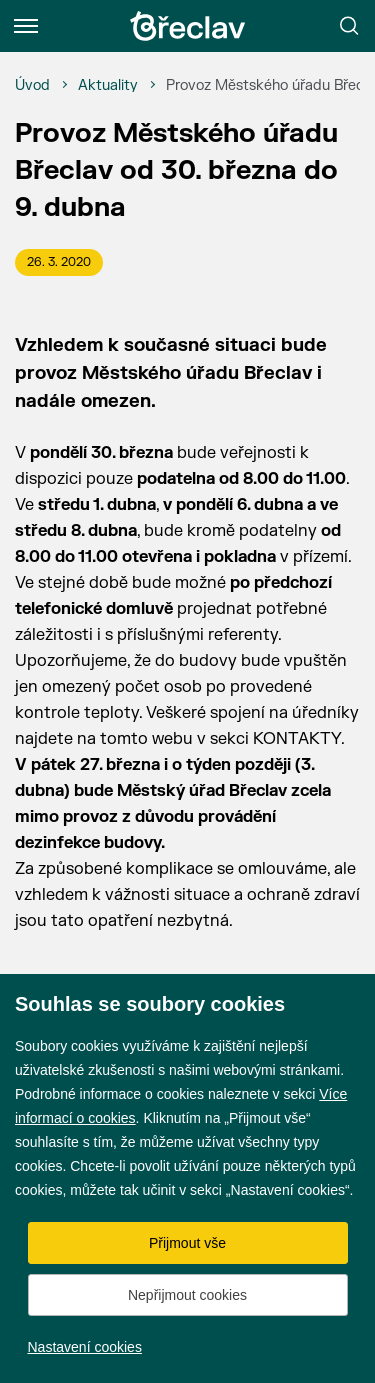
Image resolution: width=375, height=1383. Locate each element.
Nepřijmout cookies (187, 1295)
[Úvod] (32, 86)
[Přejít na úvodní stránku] (188, 26)
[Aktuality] (108, 86)
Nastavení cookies (85, 1347)
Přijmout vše (187, 1243)
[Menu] (26, 26)
